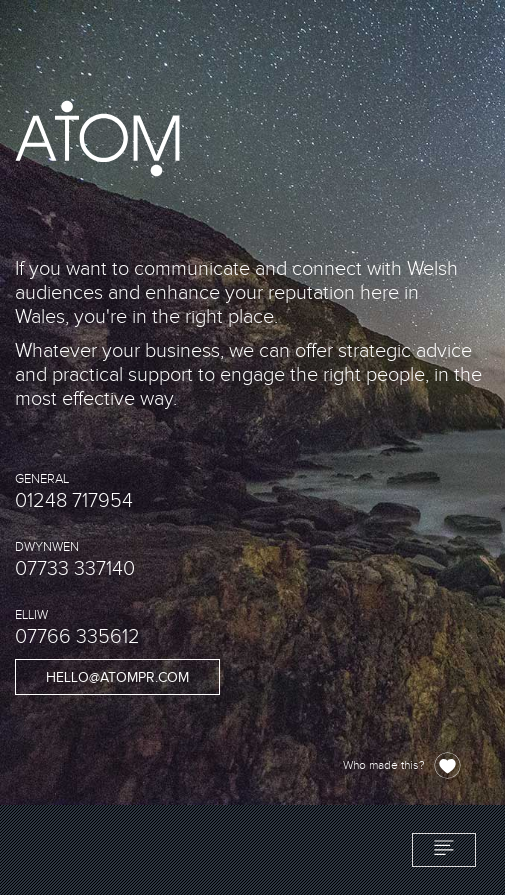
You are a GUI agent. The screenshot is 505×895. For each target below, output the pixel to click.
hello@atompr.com (117, 678)
